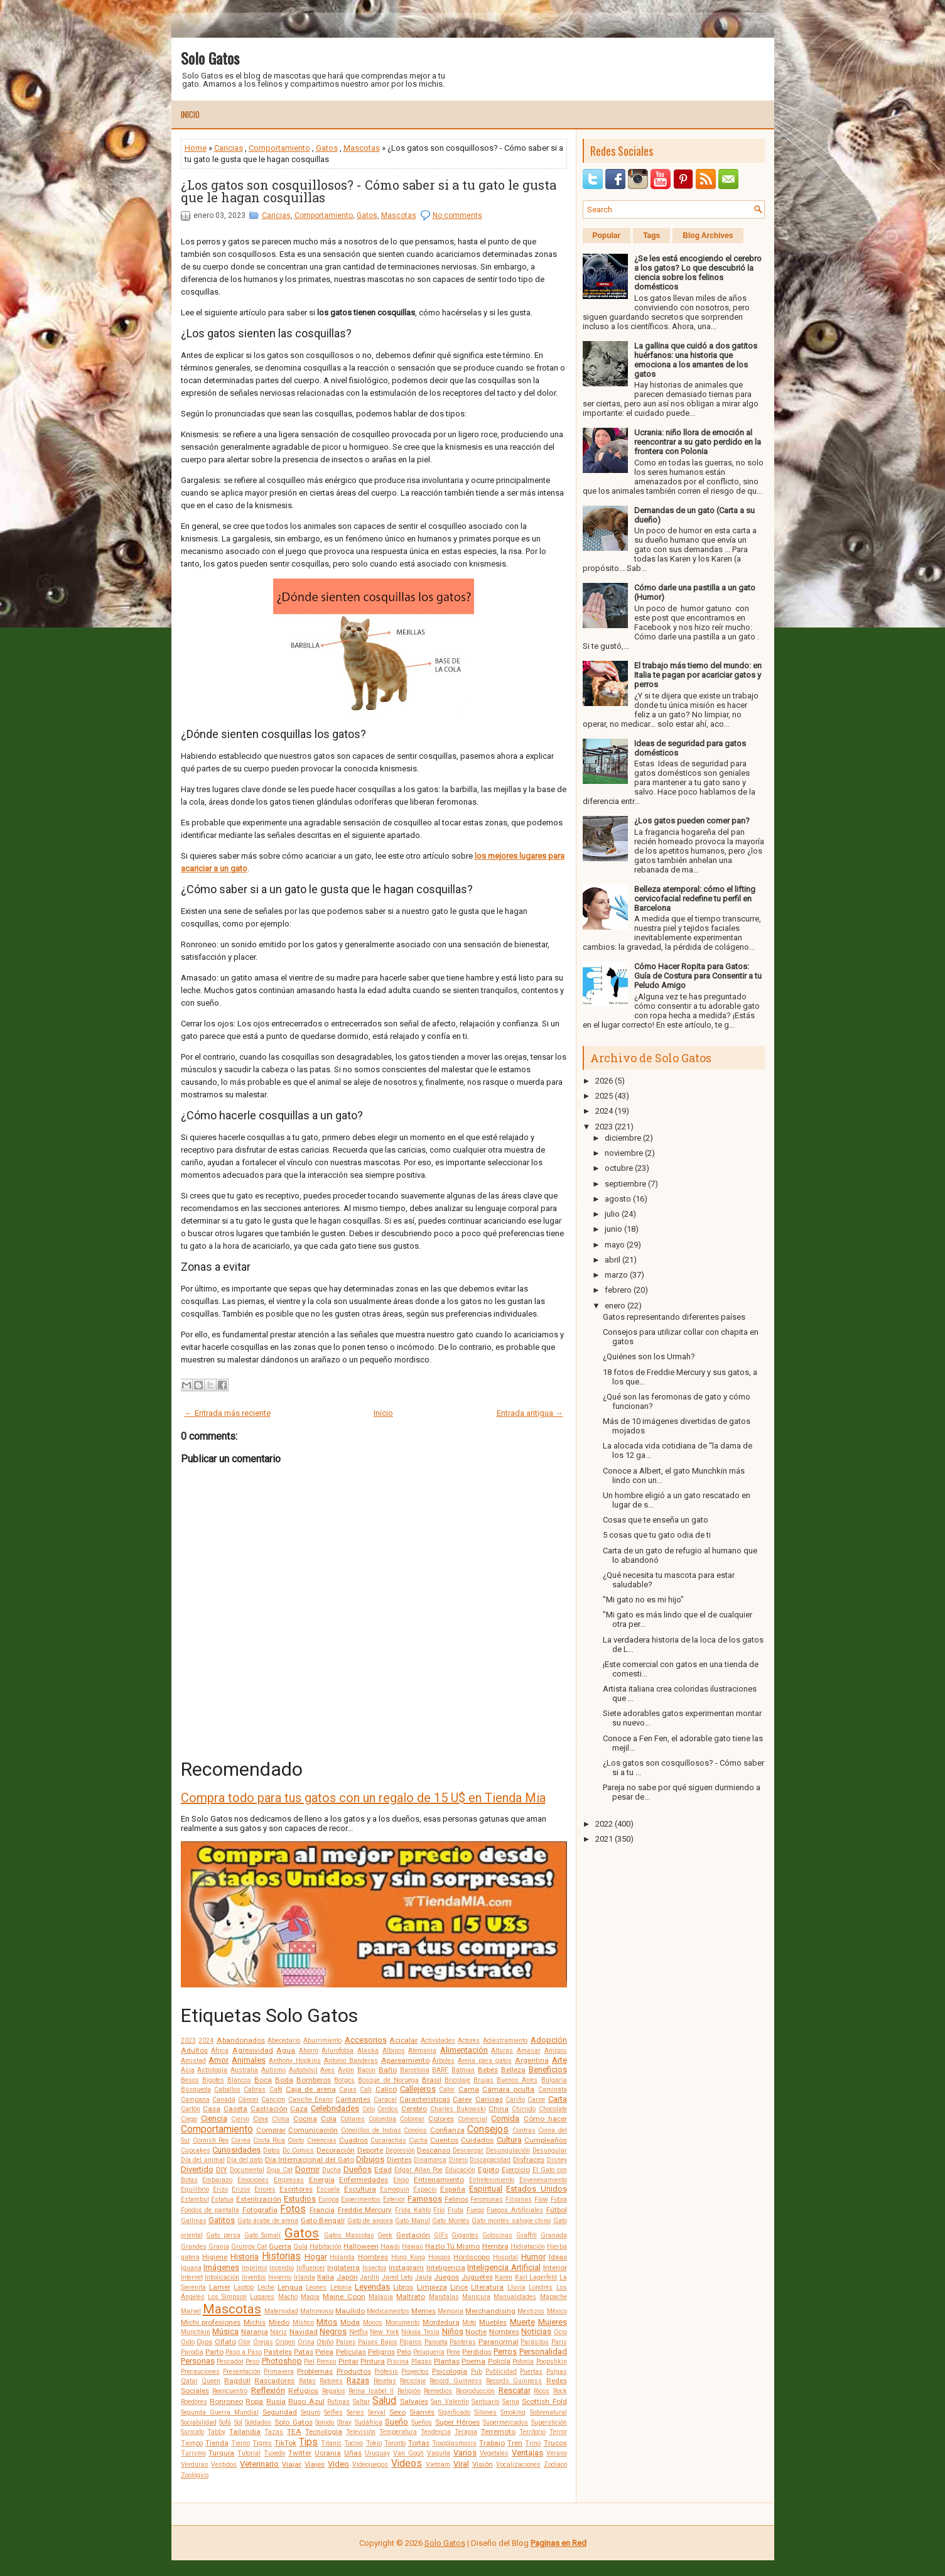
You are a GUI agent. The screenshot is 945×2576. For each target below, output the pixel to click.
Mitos (326, 2322)
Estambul (195, 2199)
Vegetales (494, 2453)
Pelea (324, 2351)
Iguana (191, 2268)
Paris (559, 2342)
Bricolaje (457, 2080)
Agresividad (252, 2050)
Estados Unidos (536, 2188)
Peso (252, 2361)
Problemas (315, 2371)
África (220, 2050)
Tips (308, 2442)
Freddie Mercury (365, 2209)
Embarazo (217, 2180)
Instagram (406, 2267)
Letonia (341, 2287)
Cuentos (444, 2140)
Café (276, 2089)
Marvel (191, 2311)
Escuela (328, 2189)
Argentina (532, 2060)
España (452, 2189)
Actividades (438, 2040)
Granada (554, 2235)
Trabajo (492, 2442)
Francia (322, 2209)
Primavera (279, 2371)
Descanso (433, 2150)
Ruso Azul (306, 2401)
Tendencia (436, 2432)
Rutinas (338, 2402)
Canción (273, 2099)
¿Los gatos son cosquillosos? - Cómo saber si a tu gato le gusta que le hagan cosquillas (368, 191)
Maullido (350, 2311)
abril (612, 1259)
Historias (281, 2256)
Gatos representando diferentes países (674, 1317)
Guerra (280, 2246)
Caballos (227, 2089)
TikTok (285, 2442)
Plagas (421, 2361)
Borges (344, 2080)
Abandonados (241, 2040)
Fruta (455, 2210)
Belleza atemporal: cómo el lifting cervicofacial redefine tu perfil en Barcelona (694, 898)
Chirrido (524, 2109)
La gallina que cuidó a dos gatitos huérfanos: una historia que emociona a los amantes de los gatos (695, 360)
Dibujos (370, 2159)
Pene (453, 2352)
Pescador (230, 2361)
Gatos (327, 148)
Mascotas (361, 148)
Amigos (555, 2050)
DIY (221, 2169)
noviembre (624, 1153)
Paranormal (498, 2341)
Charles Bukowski (458, 2109)
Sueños (421, 2422)
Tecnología (323, 2431)
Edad (383, 2169)
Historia (244, 2256)
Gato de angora (370, 2221)
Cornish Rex (211, 2140)
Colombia (382, 2119)
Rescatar (515, 2390)
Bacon (366, 2070)
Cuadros (353, 2140)
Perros (505, 2351)
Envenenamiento (543, 2180)
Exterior (394, 2199)
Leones (316, 2287)
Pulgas (556, 2371)
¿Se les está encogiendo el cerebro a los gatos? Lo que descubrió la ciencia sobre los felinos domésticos (698, 272)
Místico (303, 2322)
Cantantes (352, 2099)
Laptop (244, 2287)
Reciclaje (413, 2381)
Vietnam (438, 2464)
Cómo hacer (545, 2118)
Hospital (505, 2257)
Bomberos (313, 2079)
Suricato (192, 2432)
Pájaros (410, 2342)
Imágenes (221, 2267)
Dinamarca (430, 2160)
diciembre (623, 1138)
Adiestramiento (505, 2040)
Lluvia (516, 2287)
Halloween (361, 2246)
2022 (604, 1824)
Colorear (412, 2119)
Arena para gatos (485, 2061)
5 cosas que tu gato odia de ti (657, 1535)
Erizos (241, 2189)
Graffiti (526, 2235)
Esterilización (258, 2199)
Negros (333, 2331)
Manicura (476, 2297)
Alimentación (464, 2050)
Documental (247, 2170)
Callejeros (418, 2089)
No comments (457, 215)
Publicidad (501, 2371)
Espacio (424, 2189)
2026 (604, 1080)
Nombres (504, 2331)
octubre (619, 1168)
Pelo (404, 2351)
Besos (190, 2080)
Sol (238, 2422)
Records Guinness (514, 2381)
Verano (556, 2453)
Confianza (447, 2130)
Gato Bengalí (323, 2220)
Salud (384, 2400)
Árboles (443, 2061)
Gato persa (223, 2235)
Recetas (385, 2381)
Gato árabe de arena (268, 2221)
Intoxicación (222, 2277)
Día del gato (244, 2160)
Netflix (358, 2332)
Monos (372, 2322)
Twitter (299, 2452)
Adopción (549, 2040)
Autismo (273, 2070)
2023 (188, 2040)
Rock (560, 2391)
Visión (482, 2464)
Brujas (483, 2080)
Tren (514, 2442)
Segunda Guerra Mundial (220, 2412)
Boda (284, 2079)
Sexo (397, 2412)
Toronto (395, 2443)
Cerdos (387, 2109)
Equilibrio (195, 2189)
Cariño (515, 2099)
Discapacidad (490, 2160)
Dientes (399, 2159)
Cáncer (248, 2099)
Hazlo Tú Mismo (452, 2246)
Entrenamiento (439, 2179)
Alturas (502, 2050)
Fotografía (260, 2209)
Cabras (255, 2089)
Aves (327, 2070)
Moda (350, 2322)
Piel (309, 2361)
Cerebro (414, 2108)
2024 (205, 2040)
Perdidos (477, 2351)
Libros (403, 2287)
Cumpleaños (545, 2140)
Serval (377, 2412)
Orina (306, 2342)
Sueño (396, 2422)
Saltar (361, 2402)
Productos (354, 2371)
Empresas (289, 2180)
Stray (344, 2422)
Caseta (235, 2108)
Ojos (204, 2341)
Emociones (253, 2180)
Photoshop (282, 2361)
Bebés (488, 2069)
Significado (454, 2412)
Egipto (488, 2169)
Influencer (310, 2268)
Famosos (425, 2199)
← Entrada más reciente (228, 1413)
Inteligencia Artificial (504, 2267)
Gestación (413, 2235)
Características (424, 2099)
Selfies (333, 2412)
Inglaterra (343, 2267)
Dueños (357, 2169)
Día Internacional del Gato (309, 2159)
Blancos (239, 2080)
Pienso (326, 2361)
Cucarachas (388, 2140)
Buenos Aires (517, 2080)
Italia (325, 2277)
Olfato (225, 2341)
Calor (447, 2089)
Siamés (422, 2412)
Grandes (194, 2246)
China (499, 2108)
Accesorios (366, 2040)
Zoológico (194, 2475)
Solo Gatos (210, 57)
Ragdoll (237, 2380)
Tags (651, 235)
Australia (244, 2070)
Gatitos (221, 2220)
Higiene (214, 2257)
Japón (347, 2277)
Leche (265, 2287)
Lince (459, 2287)
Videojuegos (370, 2464)
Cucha (418, 2140)
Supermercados (505, 2422)
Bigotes (213, 2080)
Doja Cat (280, 2170)
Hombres (373, 2257)
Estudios (300, 2199)
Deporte (370, 2150)
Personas (198, 2361)
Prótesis (386, 2371)
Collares (352, 2119)
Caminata (552, 2089)
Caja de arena (311, 2089)
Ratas (307, 2381)
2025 (604, 1096)
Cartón (190, 2109)
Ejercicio (516, 2169)
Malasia (381, 2297)
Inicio (190, 114)
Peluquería (429, 2352)
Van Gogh (408, 2453)
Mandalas (444, 2297)
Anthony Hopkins (295, 2061)
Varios (465, 2452)
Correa (241, 2140)
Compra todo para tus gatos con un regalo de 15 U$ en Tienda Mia (363, 1797)
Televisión (360, 2432)
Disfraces (528, 2159)
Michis (255, 2322)
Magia (310, 2297)
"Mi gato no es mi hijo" (643, 1599)
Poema (473, 2361)
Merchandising (490, 2311)
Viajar (291, 2464)
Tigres (262, 2443)
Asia (188, 2070)
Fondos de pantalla (210, 2210)
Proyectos (415, 2371)
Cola (329, 2118)
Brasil (431, 2079)
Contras (524, 2130)
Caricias (228, 148)
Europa (328, 2199)
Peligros (381, 2351)
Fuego (475, 2210)
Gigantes (464, 2235)
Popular (607, 235)
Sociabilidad (199, 2422)
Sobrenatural (548, 2412)
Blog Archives (708, 235)
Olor (244, 2342)
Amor (218, 2060)
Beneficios (548, 2069)
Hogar (316, 2256)
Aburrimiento (322, 2040)
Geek (384, 2235)
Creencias (322, 2140)
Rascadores (274, 2380)
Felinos (456, 2199)
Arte (559, 2060)
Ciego (189, 2119)
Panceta (436, 2342)
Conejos (415, 2130)
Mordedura (441, 2322)
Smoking (513, 2412)
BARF (440, 2070)
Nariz (278, 2332)
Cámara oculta (508, 2089)
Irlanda (304, 2277)
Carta (557, 2099)
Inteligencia (445, 2267)
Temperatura (398, 2432)
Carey (462, 2099)
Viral (461, 2464)
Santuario (485, 2402)
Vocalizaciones (518, 2464)
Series (355, 2412)
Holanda (342, 2257)
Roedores (194, 2402)
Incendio (281, 2268)
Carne (536, 2099)
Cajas (348, 2089)
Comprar (271, 2130)
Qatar (189, 2381)
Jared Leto (397, 2277)
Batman (463, 2070)
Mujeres (552, 2322)
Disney (557, 2160)
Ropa (254, 2401)
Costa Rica (269, 2140)
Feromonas (486, 2199)
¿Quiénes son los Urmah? (649, 1356)
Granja (218, 2246)
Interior (555, 2267)
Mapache (553, 2297)
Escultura (360, 2189)
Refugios (303, 2390)
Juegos (446, 2277)
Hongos (439, 2257)
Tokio (374, 2443)
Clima (280, 2119)
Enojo (401, 2180)
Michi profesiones (211, 2322)
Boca (263, 2079)
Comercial (472, 2119)
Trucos (555, 2442)
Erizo (220, 2189)
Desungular (549, 2150)
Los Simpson (227, 2297)
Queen (211, 2381)
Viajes (315, 2464)
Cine (260, 2118)
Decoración (335, 2150)
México (557, 2311)
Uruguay (377, 2453)
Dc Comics (299, 2150)
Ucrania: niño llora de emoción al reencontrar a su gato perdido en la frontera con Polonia (697, 442)
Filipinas (518, 2199)
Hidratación (527, 2246)
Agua (285, 2050)
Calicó (386, 2089)
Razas (358, 2380)
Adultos (194, 2050)
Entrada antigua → (530, 1413)
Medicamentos (388, 2311)
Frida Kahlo (413, 2210)
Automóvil (303, 2070)
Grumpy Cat (249, 2246)
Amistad (193, 2061)
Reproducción (475, 2391)
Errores (265, 2189)
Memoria (450, 2311)
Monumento (402, 2322)
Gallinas (194, 2221)
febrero (618, 1290)
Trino (533, 2443)
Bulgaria (554, 2080)
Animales (249, 2060)
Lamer (219, 2287)
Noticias (536, 2331)
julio (612, 1214)
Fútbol (556, 2209)
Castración (269, 2108)
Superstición (549, 2422)
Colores (441, 2118)
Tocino (353, 2443)
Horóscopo (471, 2257)
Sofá (225, 2422)
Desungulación (508, 2150)
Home (196, 148)
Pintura (372, 2361)
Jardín (369, 2277)
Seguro (310, 2412)
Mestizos (530, 2311)
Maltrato (410, 2296)
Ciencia (214, 2118)
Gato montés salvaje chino (511, 2221)
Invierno (279, 2277)
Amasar (529, 2050)
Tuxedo (274, 2453)
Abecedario (283, 2040)
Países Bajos (377, 2342)
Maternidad (281, 2311)
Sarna (510, 2402)
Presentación (242, 2371)
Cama (468, 2089)
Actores (469, 2040)
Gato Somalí (262, 2235)
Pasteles (278, 2351)
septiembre (625, 1183)
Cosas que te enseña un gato (655, 1519)
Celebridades (335, 2108)
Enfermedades (363, 2179)
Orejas (263, 2342)
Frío (439, 2210)
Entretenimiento (491, 2180)
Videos (406, 2463)
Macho (288, 2297)
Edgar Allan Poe (418, 2170)
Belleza (513, 2069)
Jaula (423, 2277)
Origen (285, 2342)
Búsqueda (196, 2089)
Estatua (222, 2199)
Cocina (305, 2118)
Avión (346, 2070)
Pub (476, 2371)
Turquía (221, 2452)
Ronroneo (226, 2401)
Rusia (276, 2401)
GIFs (441, 2235)
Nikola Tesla (420, 2332)
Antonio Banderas (351, 2061)
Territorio (532, 2432)
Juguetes (477, 2277)
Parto (214, 2351)
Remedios (438, 2391)
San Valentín (449, 2402)
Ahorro (308, 2050)
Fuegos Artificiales (515, 2210)
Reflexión (268, 2390)
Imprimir (254, 2268)
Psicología (449, 2371)
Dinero (458, 2160)
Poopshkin (551, 2361)
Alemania (422, 2050)
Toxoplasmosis (454, 2443)
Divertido (197, 2169)
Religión (409, 2391)
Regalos (333, 2391)
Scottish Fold (544, 2401)
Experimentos (361, 2199)
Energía (322, 2179)
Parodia (192, 2352)
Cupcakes (195, 2150)
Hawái (390, 2246)
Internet (192, 2277)
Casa (211, 2108)
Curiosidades (236, 2150)
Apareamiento (405, 2060)
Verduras (194, 2464)
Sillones (485, 2412)
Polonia (523, 2361)
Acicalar (403, 2040)
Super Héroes (457, 2422)
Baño (388, 2069)
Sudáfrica (368, 2422)
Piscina (398, 2361)
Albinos (393, 2050)
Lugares (262, 2297)
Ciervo (240, 2119)
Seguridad (279, 2412)
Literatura (487, 2287)
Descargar (468, 2150)
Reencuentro (229, 2391)
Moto (469, 2322)
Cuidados (477, 2140)
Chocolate (553, 2109)
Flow (541, 2199)
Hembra (495, 2246)
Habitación (326, 2246)
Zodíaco (555, 2464)
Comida (505, 2118)
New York (384, 2332)
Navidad (303, 2331)
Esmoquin (394, 2189)
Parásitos (535, 2342)
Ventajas (527, 2452)
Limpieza (432, 2287)
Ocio (560, 2332)
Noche (476, 2331)
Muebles (493, 2322)
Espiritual (485, 2188)
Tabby (216, 2432)
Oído (188, 2342)
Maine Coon (344, 2296)
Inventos (254, 2277)
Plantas (447, 2361)
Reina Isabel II (371, 2391)
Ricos (541, 2391)
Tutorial (249, 2453)
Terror (558, 2432)
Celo (368, 2109)
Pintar (348, 2361)
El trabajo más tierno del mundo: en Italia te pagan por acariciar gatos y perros (698, 675)
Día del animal (203, 2160)
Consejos (488, 2129)
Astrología (212, 2070)
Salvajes (414, 2401)
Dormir (307, 2169)
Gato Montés (451, 2221)
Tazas (273, 2432)
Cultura (509, 2139)
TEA (294, 2431)
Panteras (463, 2342)
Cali (366, 2089)
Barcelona (414, 2070)
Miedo (279, 2322)
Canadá (223, 2099)
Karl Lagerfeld (536, 2277)
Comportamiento (279, 148)
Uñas (353, 2452)
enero (615, 1305)
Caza (299, 2108)
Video (338, 2464)
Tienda (217, 2442)
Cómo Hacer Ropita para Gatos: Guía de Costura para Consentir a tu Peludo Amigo (698, 976)
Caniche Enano (310, 2099)
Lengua (290, 2287)
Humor (533, 2256)
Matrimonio (316, 2311)
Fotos (293, 2209)
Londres (541, 2287)
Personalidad (543, 2351)
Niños (452, 2331)
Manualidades (515, 2297)
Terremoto (498, 2431)
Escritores (296, 2189)
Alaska (368, 2050)
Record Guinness (455, 2381)
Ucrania (328, 2452)
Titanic (331, 2443)
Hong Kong (408, 2257)
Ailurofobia (337, 2050)
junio (613, 1229)
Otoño (324, 2342)
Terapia (466, 2432)
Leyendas (372, 2286)
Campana (195, 2099)
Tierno (240, 2443)
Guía (300, 2246)
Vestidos (224, 2464)
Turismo (193, 2453)
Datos (271, 2150)
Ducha (331, 2170)
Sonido (324, 2422)
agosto (618, 1199)
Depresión (400, 2150)
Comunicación (313, 2130)
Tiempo (192, 2443)
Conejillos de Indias (371, 2130)
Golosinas (497, 2235)
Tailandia (245, 2431)
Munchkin (195, 2332)
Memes (423, 2311)
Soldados (258, 2422)
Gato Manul (412, 2221)
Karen (503, 2277)
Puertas (531, 2371)
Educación (460, 2170)
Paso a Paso (243, 2352)
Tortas (418, 2442)
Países (346, 2342)
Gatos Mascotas (349, 2235)
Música (225, 2331)
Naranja (254, 2331)
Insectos (374, 2268)
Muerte (522, 2322)
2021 (604, 1839)
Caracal (385, 2099)
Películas (351, 2351)
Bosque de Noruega (388, 2080)
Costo (296, 2140)
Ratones (331, 2381)
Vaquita (438, 2453)
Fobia (559, 2199)
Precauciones (200, 2371)
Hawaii (412, 2246)
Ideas (558, 2257)
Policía (499, 2361)
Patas (303, 2351)
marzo (616, 1275)
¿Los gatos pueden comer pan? (692, 820)
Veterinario (259, 2464)
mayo (615, 1244)
